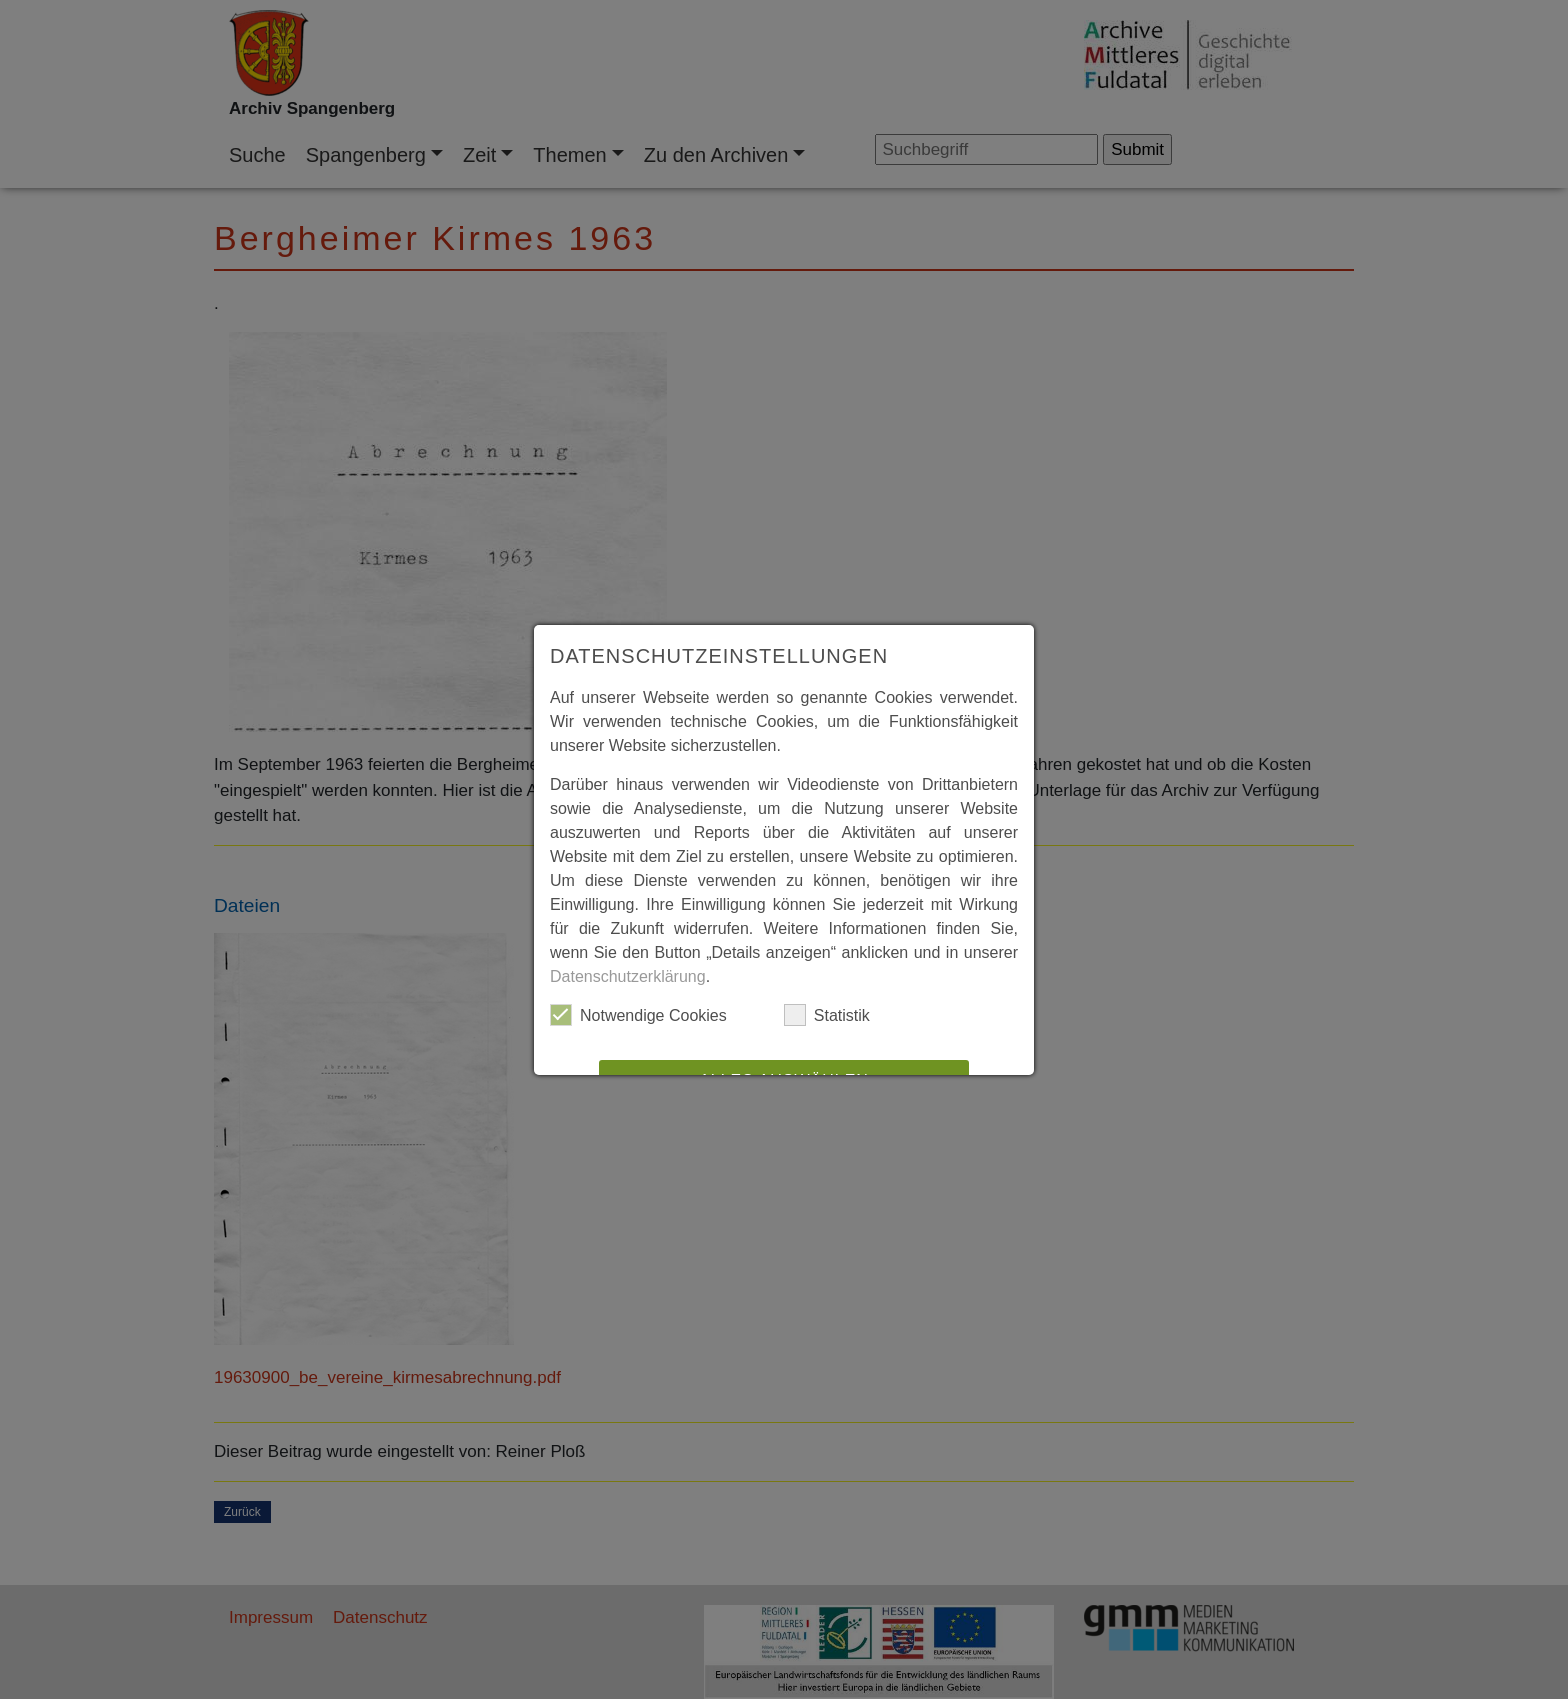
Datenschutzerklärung (628, 976)
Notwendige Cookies (638, 1015)
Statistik (827, 1015)
